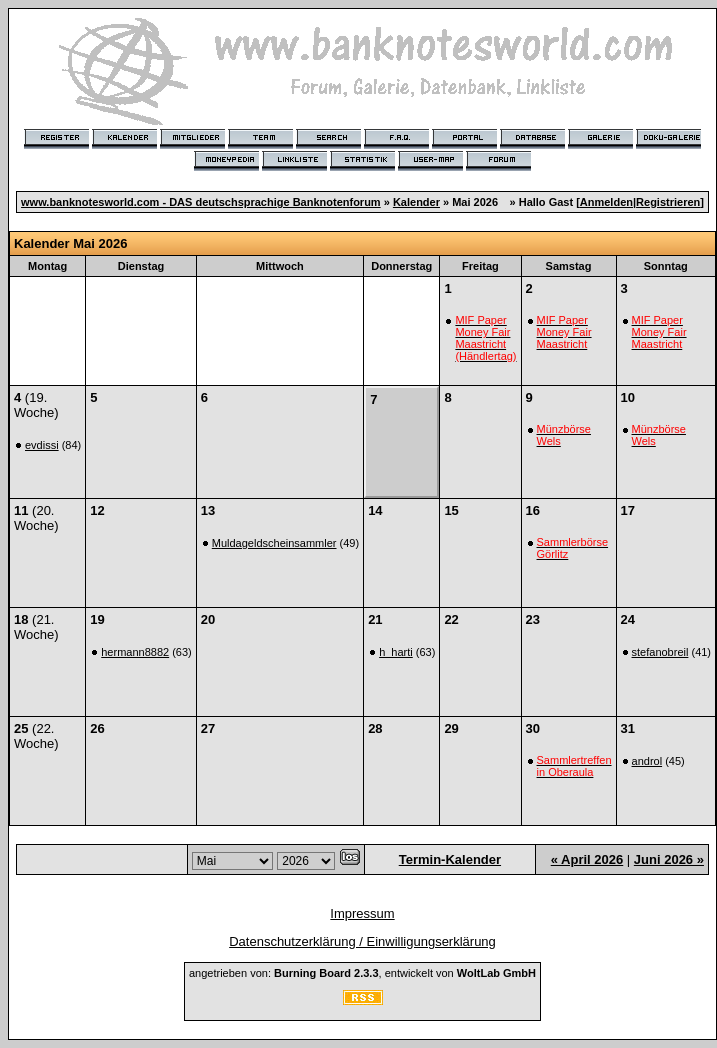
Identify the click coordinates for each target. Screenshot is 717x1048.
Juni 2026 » (669, 859)
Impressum (362, 913)
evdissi (42, 445)
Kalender (416, 202)
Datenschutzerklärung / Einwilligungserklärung (362, 941)
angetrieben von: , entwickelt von (362, 973)
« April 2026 (587, 859)
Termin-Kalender (450, 859)
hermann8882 (135, 652)
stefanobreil (660, 652)
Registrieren (668, 202)
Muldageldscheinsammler (274, 543)
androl (647, 761)
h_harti (396, 652)
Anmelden (606, 202)
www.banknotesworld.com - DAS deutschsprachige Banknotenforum (201, 202)
